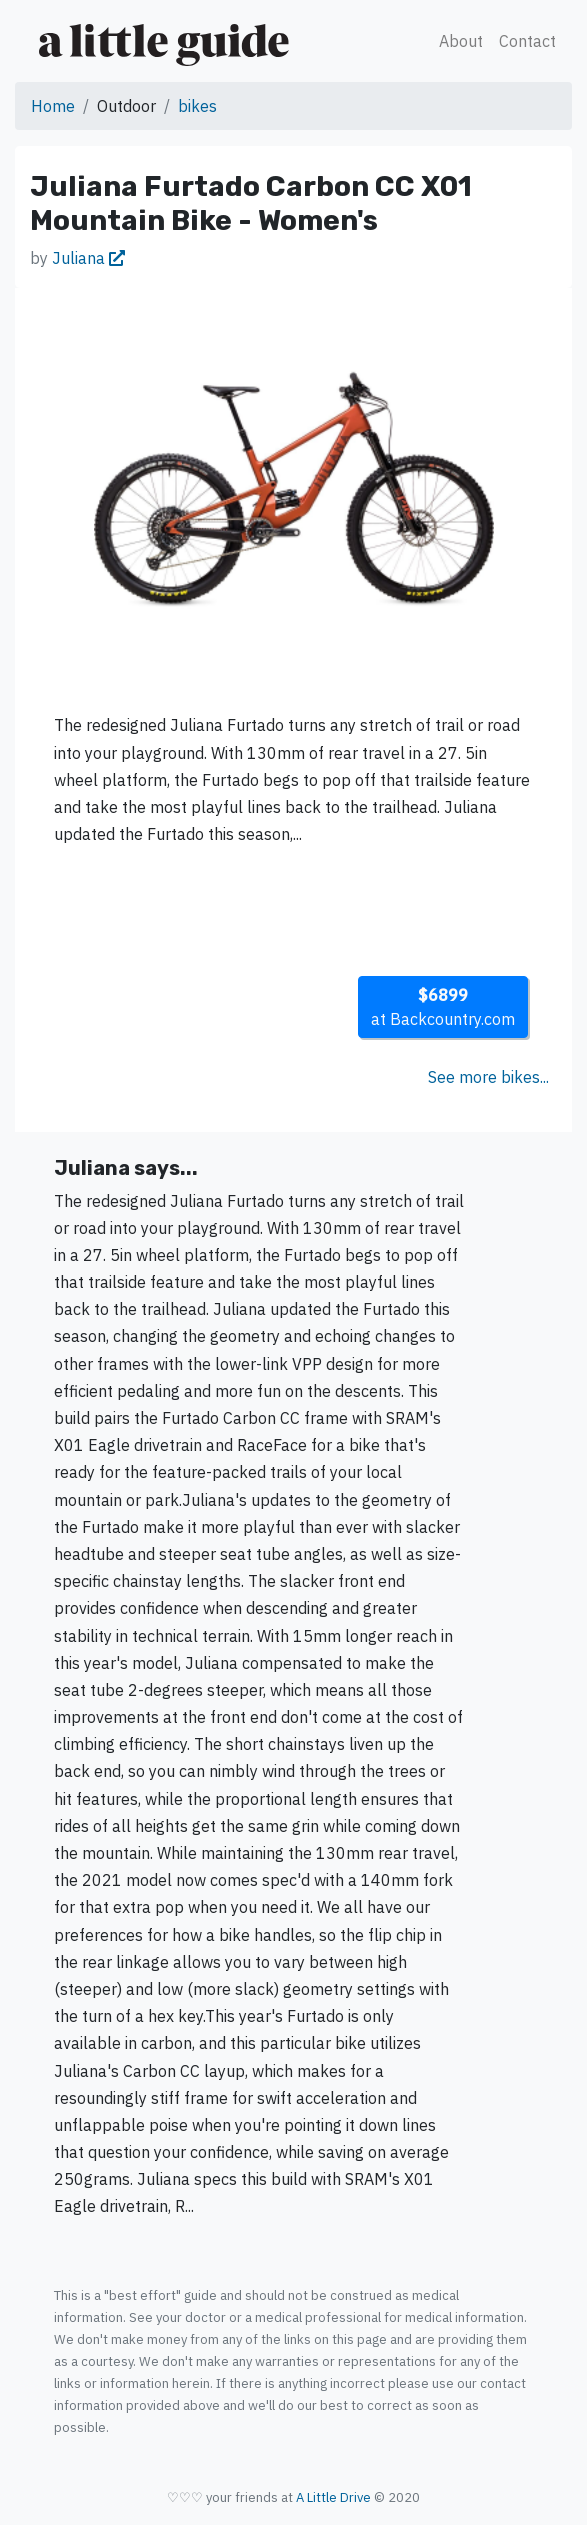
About (461, 41)
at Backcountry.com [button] (443, 1007)
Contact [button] (527, 41)
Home (53, 106)
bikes (197, 106)
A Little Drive (333, 2497)
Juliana (88, 258)
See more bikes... (488, 1077)
